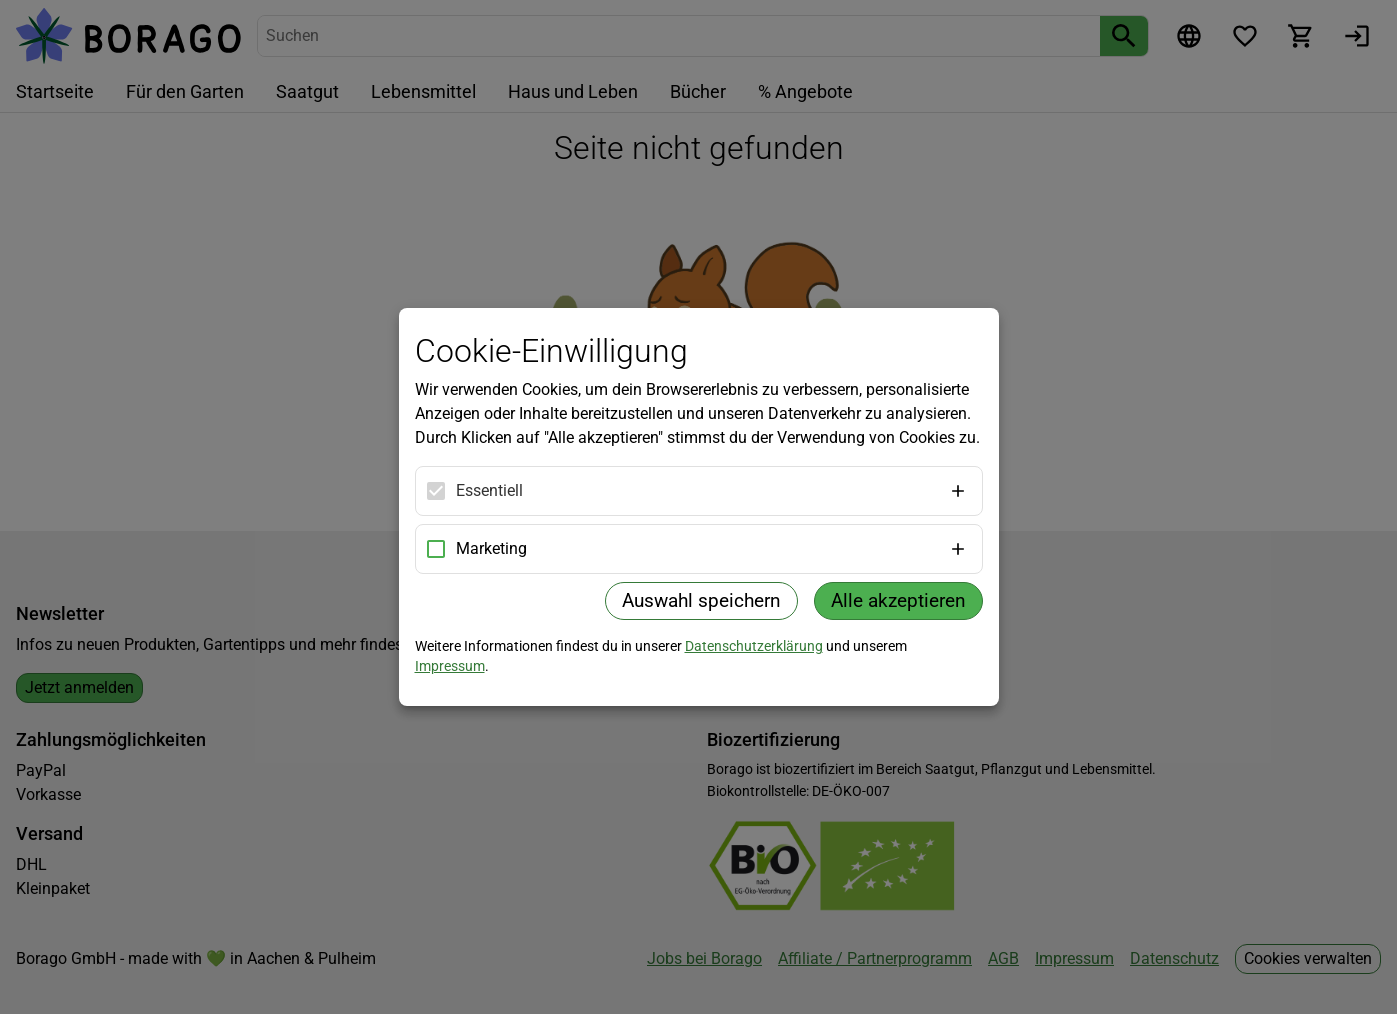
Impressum (450, 666)
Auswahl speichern (701, 600)
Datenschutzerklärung (754, 646)
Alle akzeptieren (898, 600)
